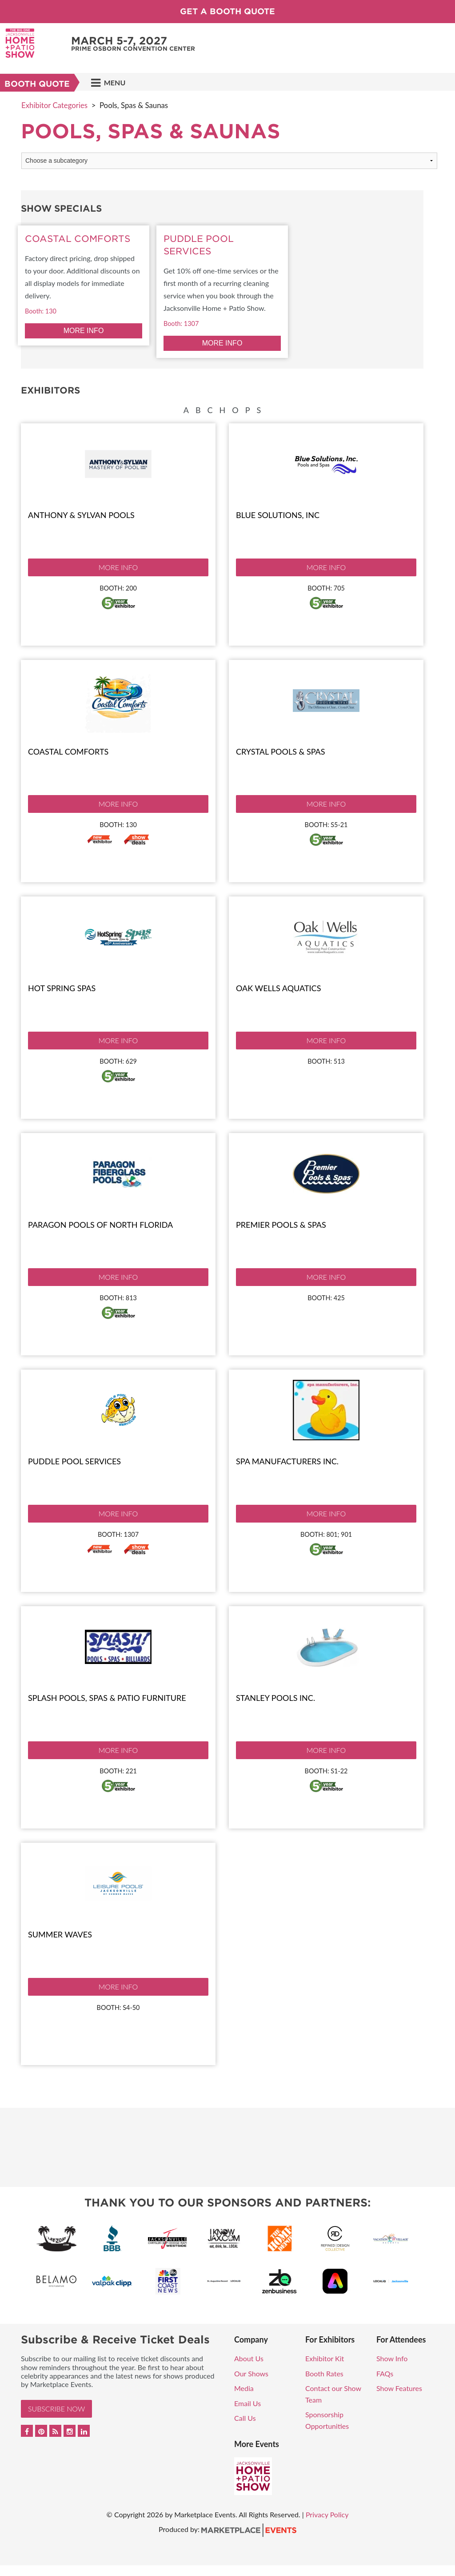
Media (244, 2388)
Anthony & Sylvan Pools (81, 515)
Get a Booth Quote (227, 11)
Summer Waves (60, 1934)
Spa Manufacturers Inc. (287, 1461)
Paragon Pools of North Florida (100, 1225)
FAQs (384, 2373)
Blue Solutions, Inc (277, 515)
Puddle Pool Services (74, 1461)
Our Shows (251, 2373)
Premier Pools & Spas (281, 1225)
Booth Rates (324, 2373)
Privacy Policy (327, 2514)
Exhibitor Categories (54, 105)
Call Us (245, 2418)
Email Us (247, 2403)
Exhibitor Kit (324, 2358)
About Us (248, 2358)
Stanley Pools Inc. (275, 1698)
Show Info (391, 2358)
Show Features (399, 2388)
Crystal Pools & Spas (280, 751)
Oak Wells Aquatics (278, 988)
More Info (118, 567)
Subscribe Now (56, 2408)
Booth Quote (37, 83)
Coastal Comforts (68, 751)
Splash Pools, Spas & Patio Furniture (107, 1698)
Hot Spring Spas (62, 988)
